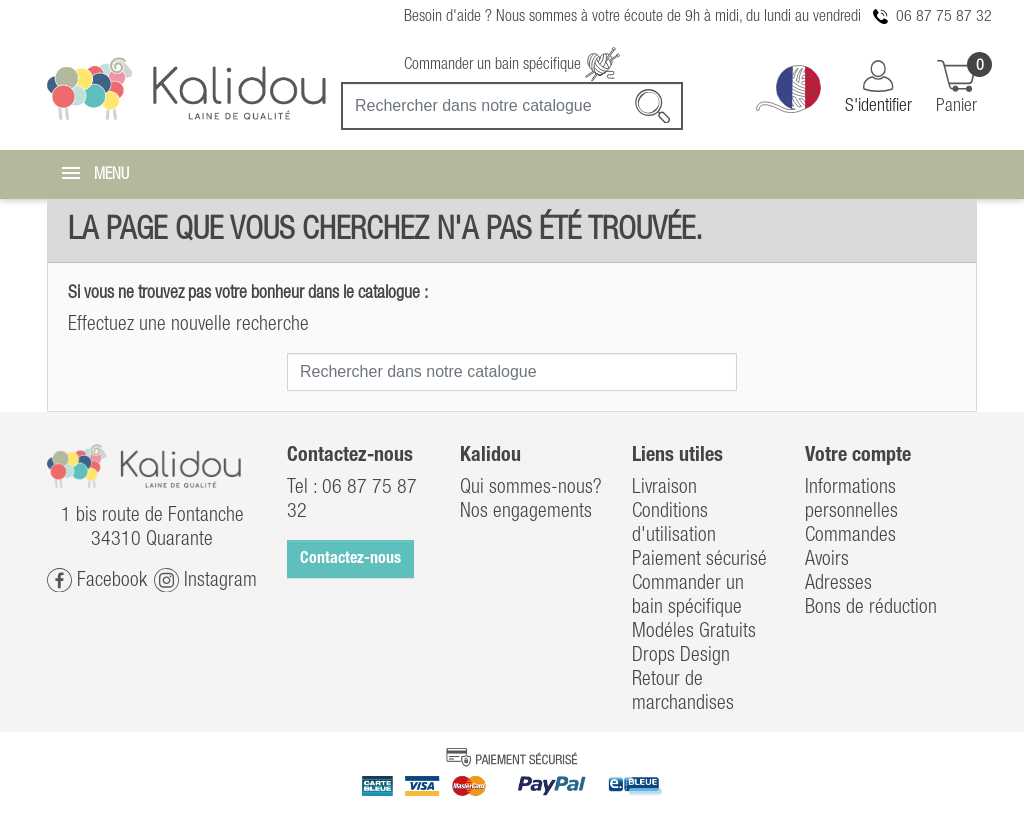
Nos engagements (526, 512)
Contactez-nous (350, 559)
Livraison (664, 488)
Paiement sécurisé (699, 560)
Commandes (850, 536)
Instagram (205, 580)
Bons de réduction (871, 608)
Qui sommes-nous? (531, 488)
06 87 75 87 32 (944, 17)
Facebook (97, 580)
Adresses (838, 584)
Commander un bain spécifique (512, 65)
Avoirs (827, 560)
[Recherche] (512, 106)
